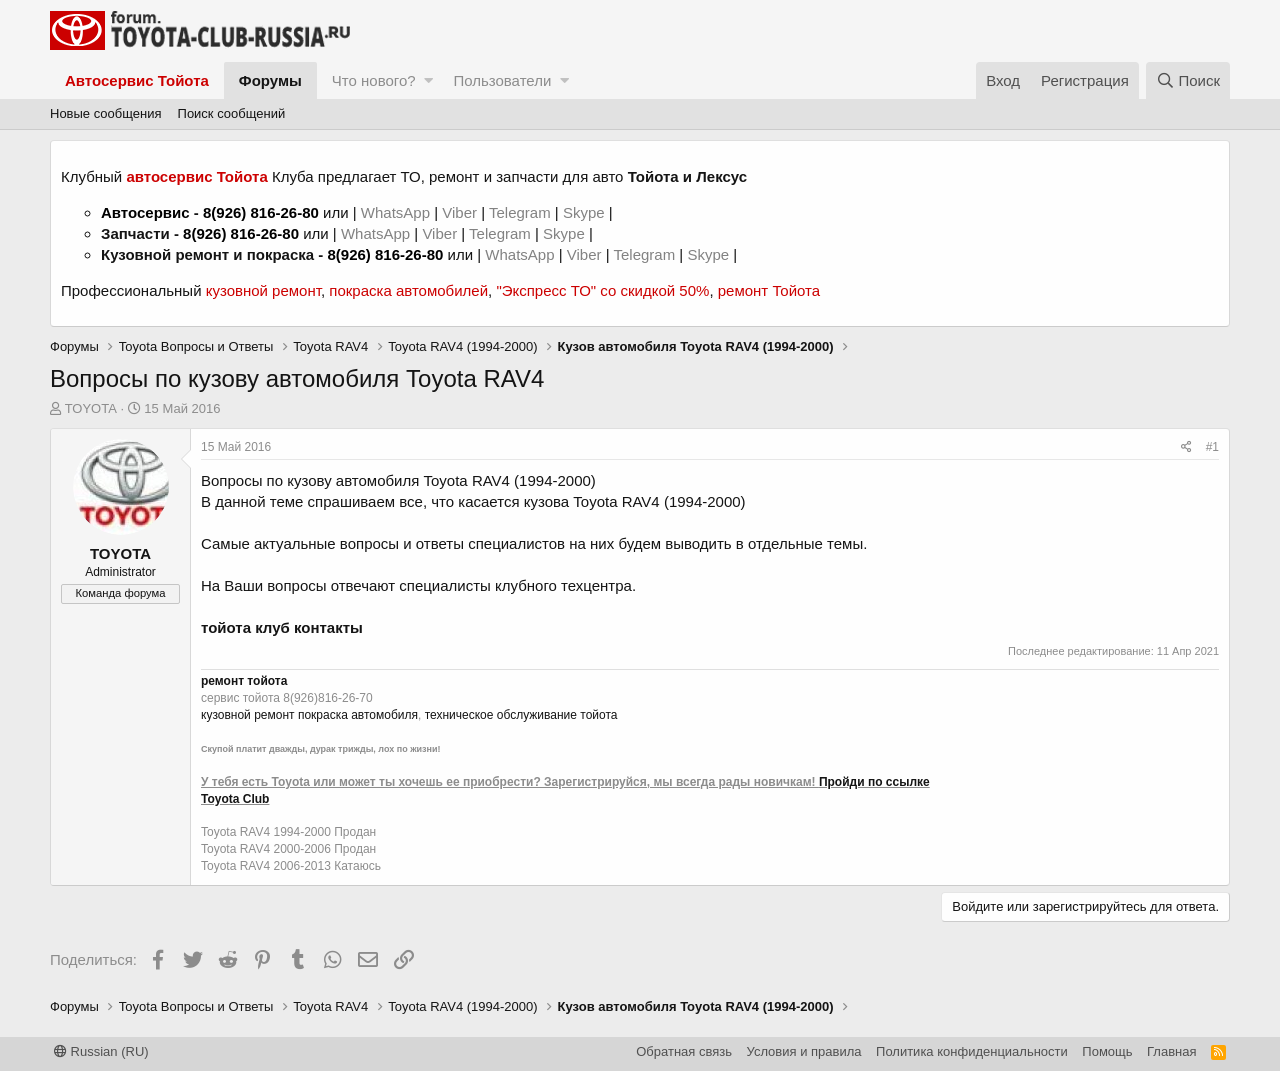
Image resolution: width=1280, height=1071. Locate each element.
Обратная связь (684, 1051)
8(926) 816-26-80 (261, 212)
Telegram (522, 212)
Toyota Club (235, 799)
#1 (1212, 447)
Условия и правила (804, 1051)
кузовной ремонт (263, 290)
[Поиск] (1188, 80)
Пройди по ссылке (874, 782)
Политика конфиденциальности (972, 1051)
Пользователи (502, 80)
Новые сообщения (106, 113)
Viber (459, 212)
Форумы (270, 80)
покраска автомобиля (358, 715)
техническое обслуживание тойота (521, 715)
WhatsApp (397, 212)
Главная (1171, 1051)
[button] (428, 80)
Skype (586, 212)
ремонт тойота (244, 681)
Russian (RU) (101, 1051)
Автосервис (145, 212)
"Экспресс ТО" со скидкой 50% (602, 290)
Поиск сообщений (232, 113)
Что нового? (374, 80)
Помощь (1107, 1051)
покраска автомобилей (408, 290)
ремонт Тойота (769, 290)
